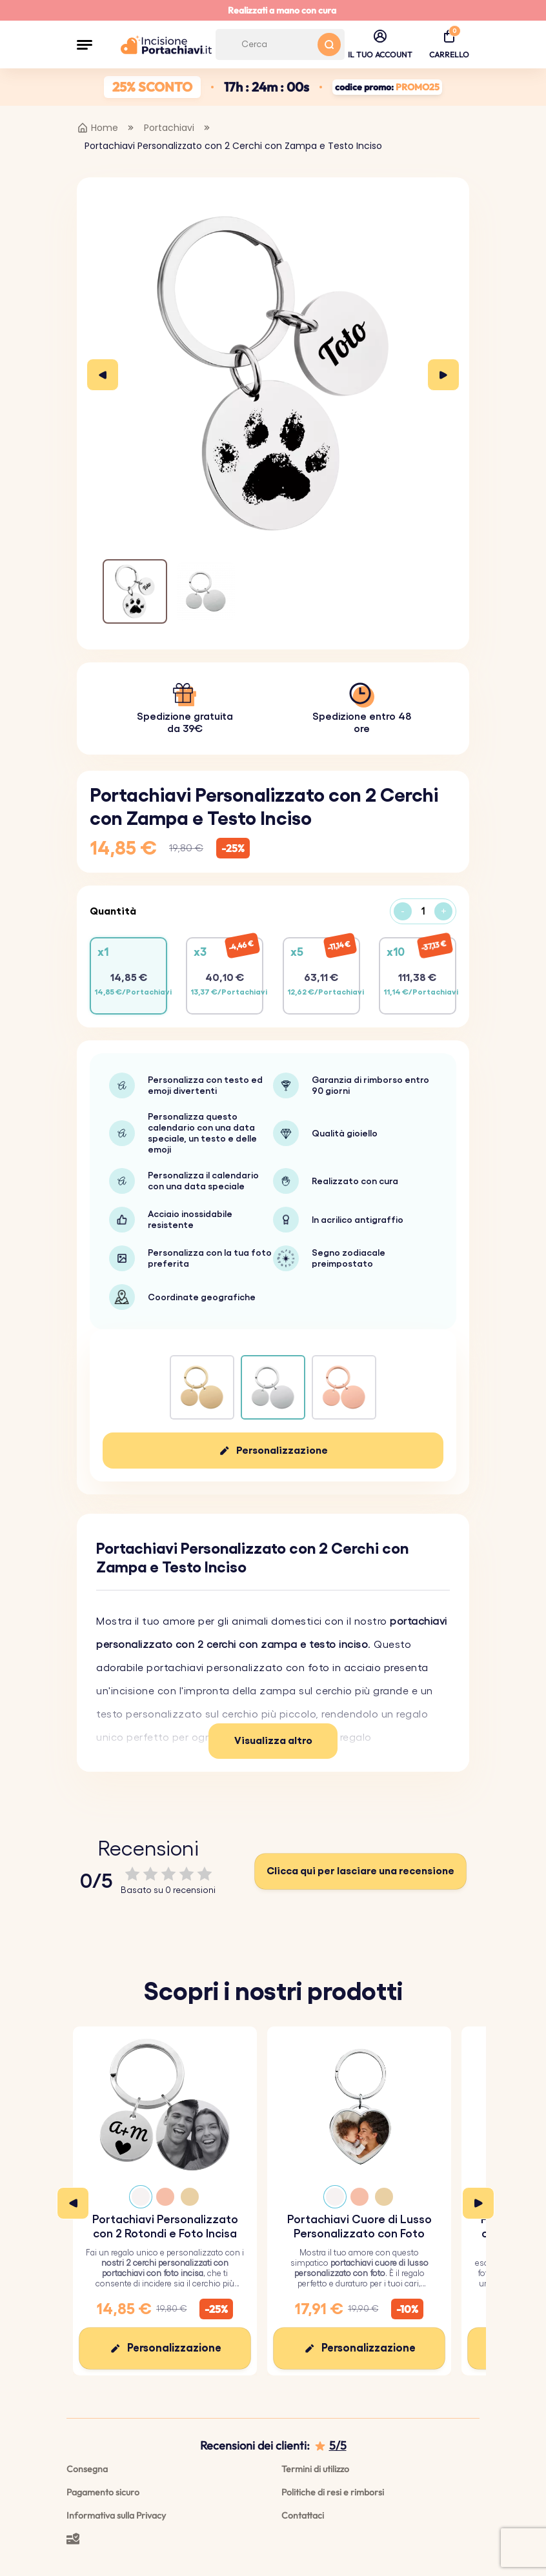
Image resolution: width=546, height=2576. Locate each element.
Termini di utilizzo (315, 2469)
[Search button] (329, 44)
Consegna (87, 2469)
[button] (84, 44)
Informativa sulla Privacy (116, 2515)
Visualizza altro (273, 1741)
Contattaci (302, 2515)
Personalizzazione (282, 1450)
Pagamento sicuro (102, 2492)
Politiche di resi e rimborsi (332, 2492)
